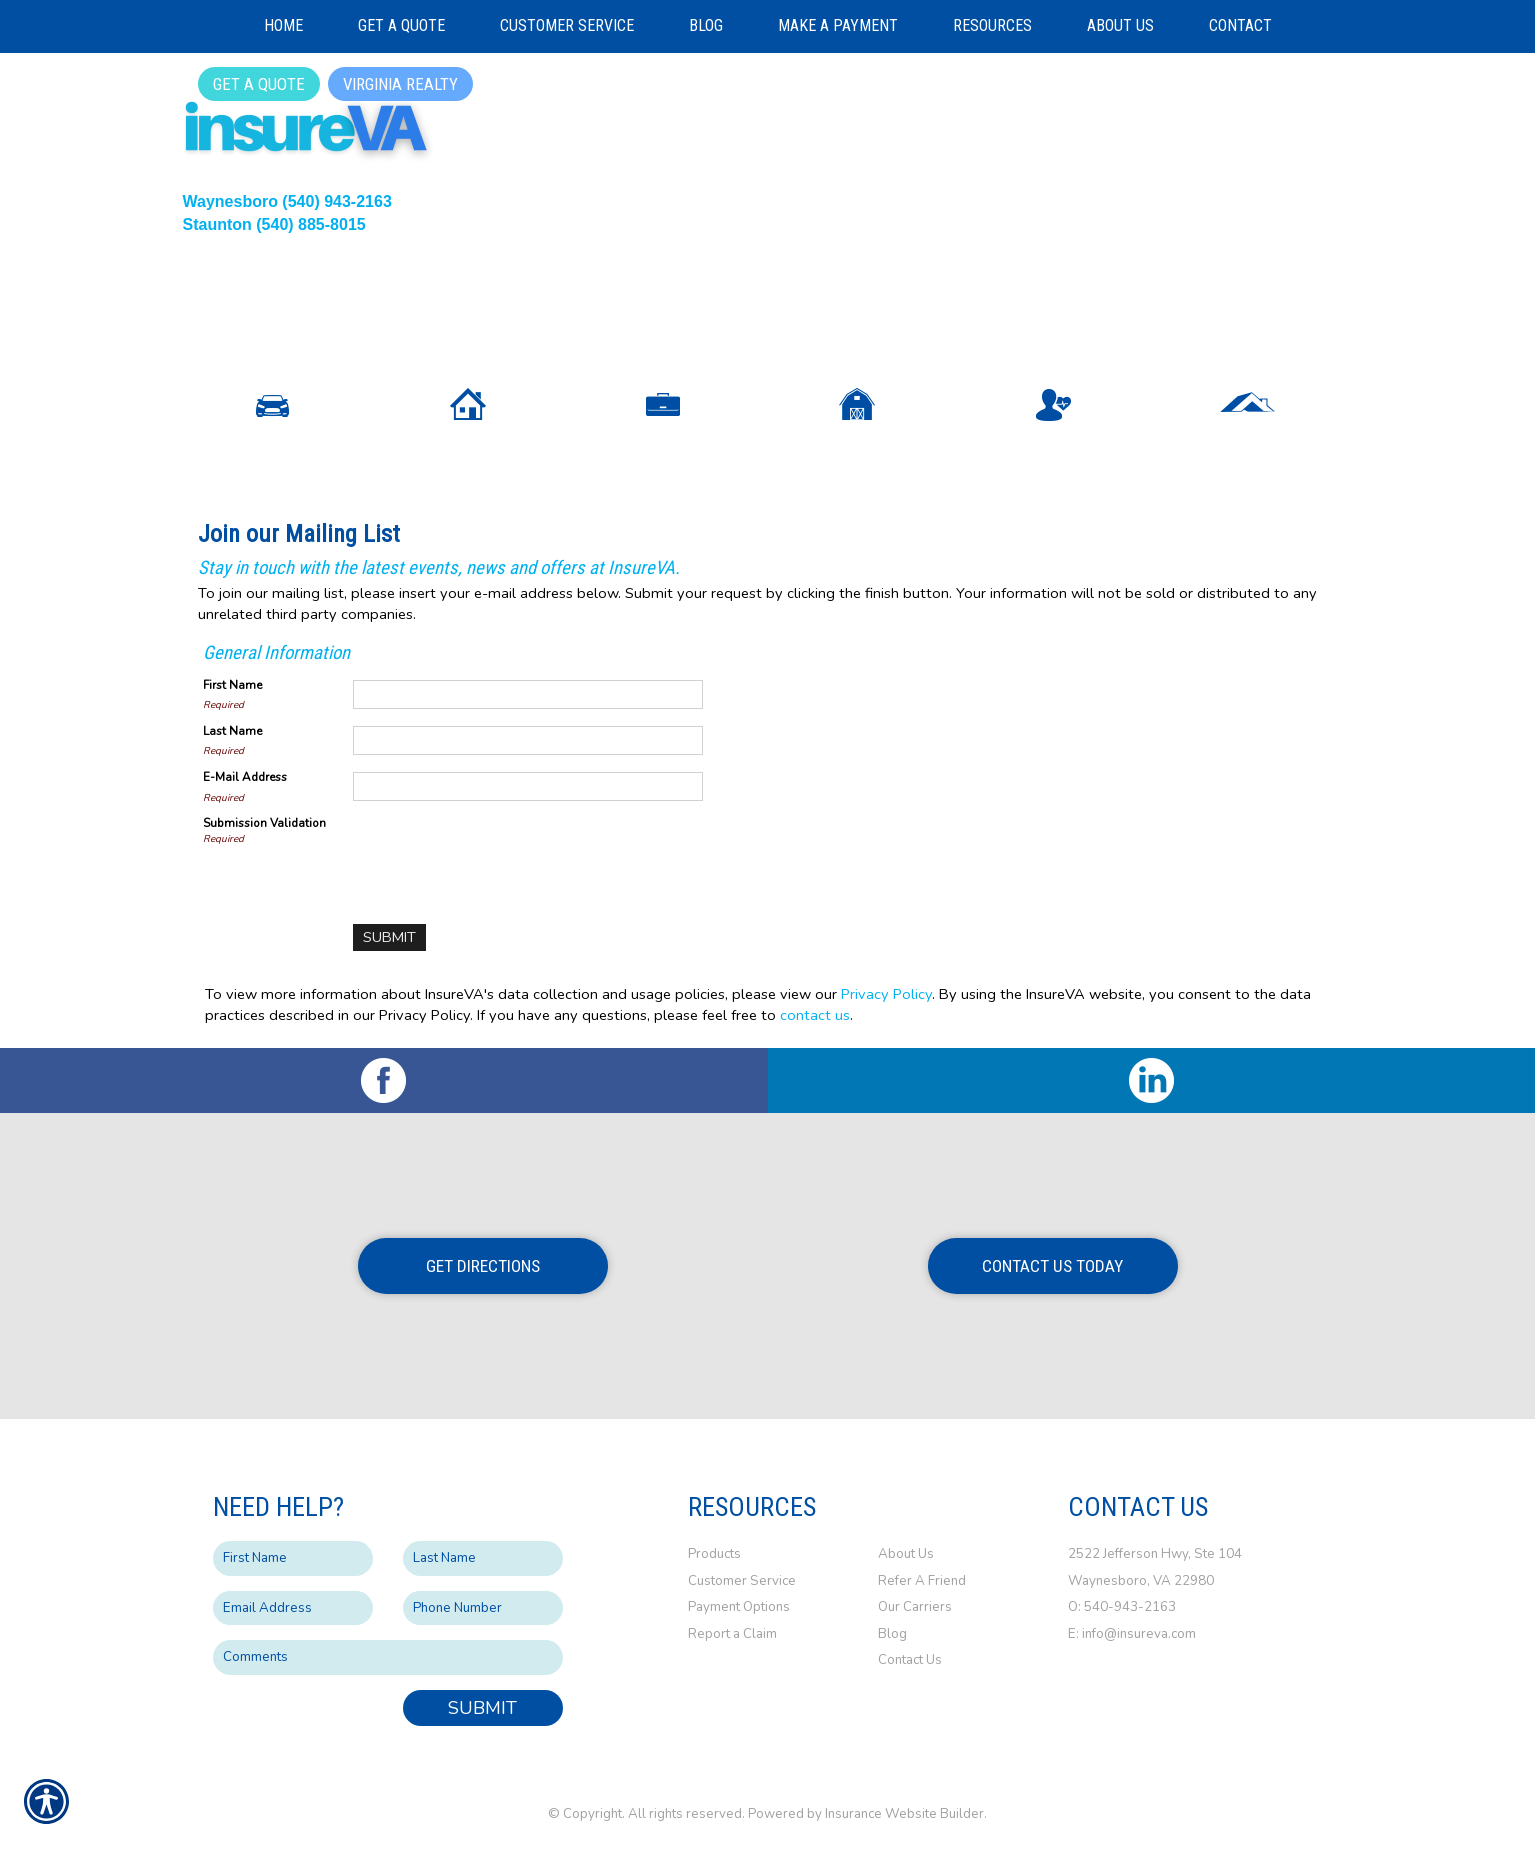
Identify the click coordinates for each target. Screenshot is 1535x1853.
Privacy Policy (886, 994)
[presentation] (505, 854)
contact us (815, 1015)
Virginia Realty (400, 84)
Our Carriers (915, 1607)
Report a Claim (732, 1634)
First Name (232, 685)
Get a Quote (259, 84)
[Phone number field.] (483, 1608)
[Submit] (389, 937)
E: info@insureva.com (1132, 1634)
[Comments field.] (388, 1657)
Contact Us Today (1052, 1266)
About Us (906, 1554)
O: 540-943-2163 (1123, 1607)
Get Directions (483, 1266)
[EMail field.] (293, 1608)
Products (714, 1554)
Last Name (232, 731)
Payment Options (739, 1607)
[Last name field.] (483, 1558)
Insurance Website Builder (904, 1814)
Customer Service (742, 1581)
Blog (892, 1634)
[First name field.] (293, 1558)
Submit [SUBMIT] (482, 1708)
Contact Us (910, 1660)
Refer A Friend (922, 1581)
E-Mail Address (245, 777)
